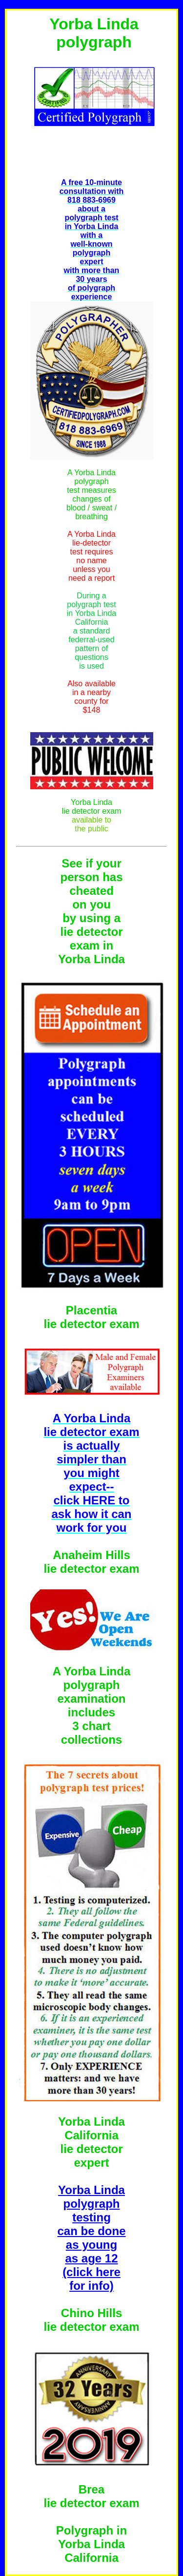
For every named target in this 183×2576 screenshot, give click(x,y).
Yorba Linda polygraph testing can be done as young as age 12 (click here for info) (91, 2237)
